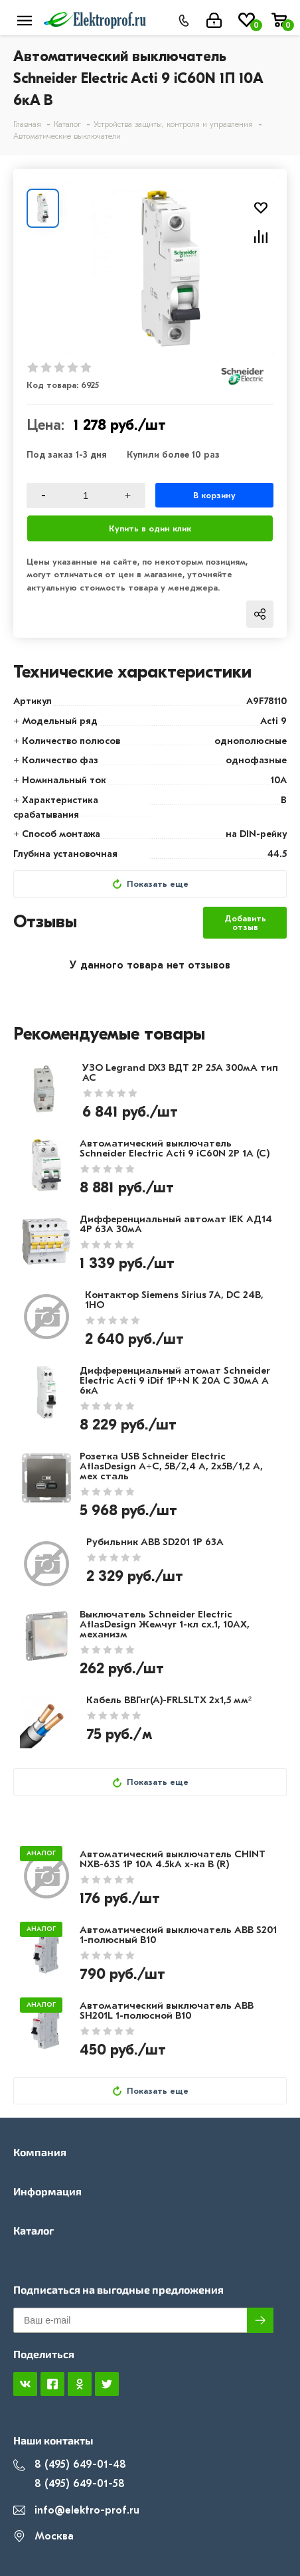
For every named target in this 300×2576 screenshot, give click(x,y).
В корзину (214, 495)
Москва (43, 2536)
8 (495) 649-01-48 (69, 2464)
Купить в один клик (150, 528)
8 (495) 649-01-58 (69, 2484)
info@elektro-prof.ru (76, 2510)
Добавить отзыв (245, 922)
